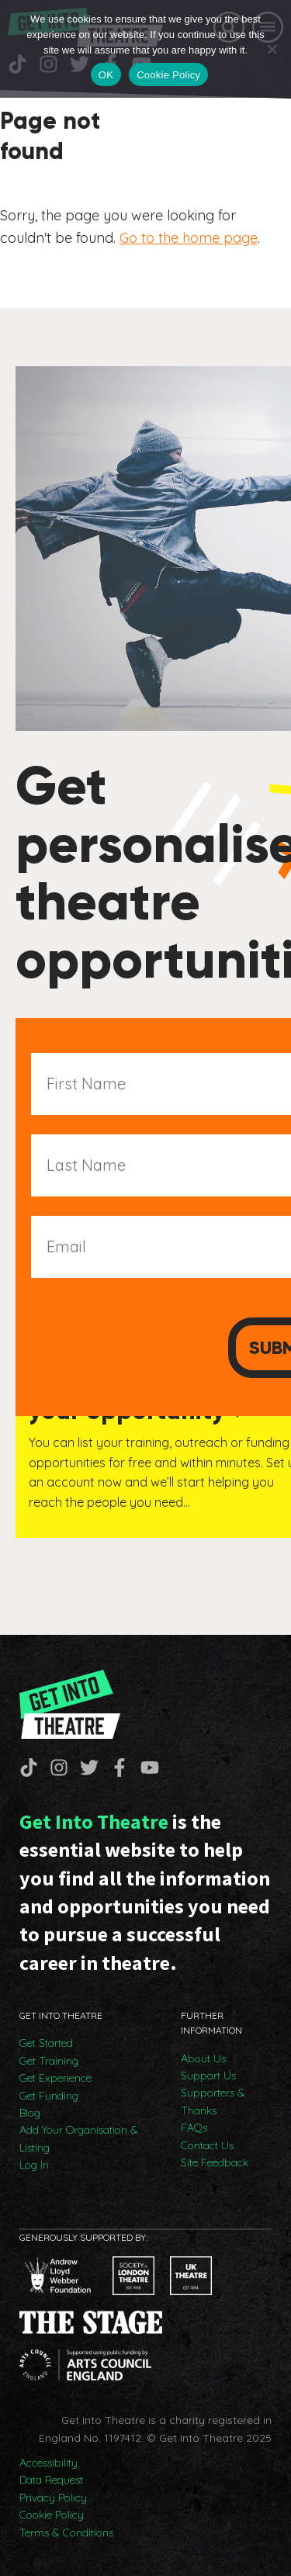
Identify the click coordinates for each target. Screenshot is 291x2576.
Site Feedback (214, 2162)
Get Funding (48, 2096)
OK (106, 75)
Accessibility (48, 2463)
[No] (271, 49)
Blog (29, 2113)
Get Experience (55, 2078)
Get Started (46, 2043)
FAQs (194, 2128)
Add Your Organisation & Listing (78, 2138)
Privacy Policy (53, 2498)
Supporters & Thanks (213, 2101)
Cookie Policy (51, 2515)
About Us (203, 2058)
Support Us (208, 2076)
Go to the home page (189, 238)
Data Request (51, 2480)
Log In (34, 2165)
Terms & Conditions (66, 2533)
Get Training (48, 2061)
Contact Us (207, 2145)
